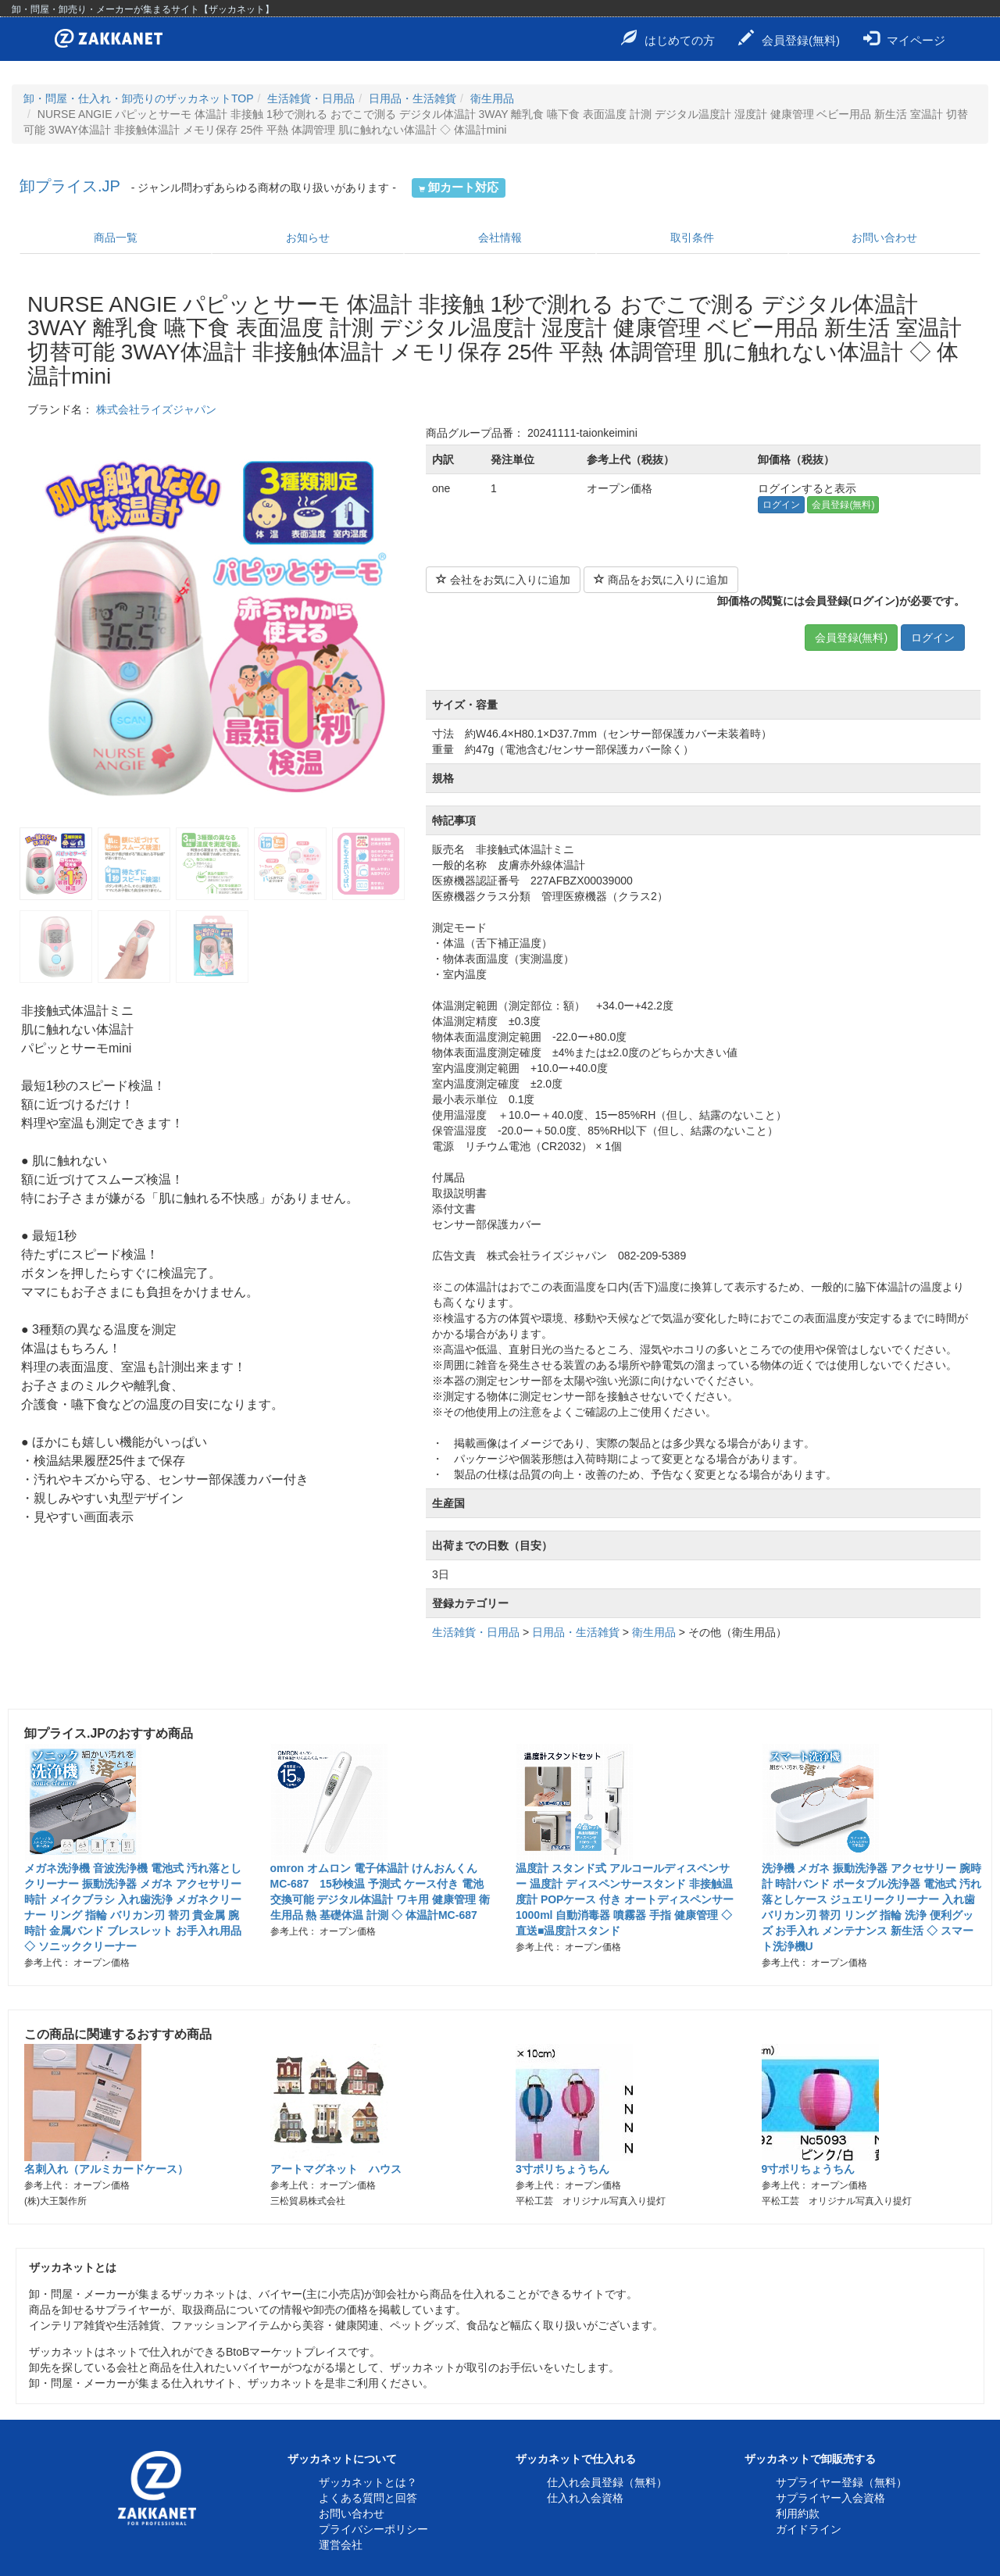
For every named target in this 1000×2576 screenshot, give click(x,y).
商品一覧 (116, 237)
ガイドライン (808, 2529)
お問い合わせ (884, 237)
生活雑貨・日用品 (311, 98)
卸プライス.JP (70, 186)
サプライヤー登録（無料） (841, 2482)
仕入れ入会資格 (585, 2498)
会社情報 (500, 237)
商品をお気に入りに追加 (661, 579)
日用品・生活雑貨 (412, 98)
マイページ (904, 38)
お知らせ (308, 237)
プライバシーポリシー (373, 2529)
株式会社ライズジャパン (156, 409)
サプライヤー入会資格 (830, 2498)
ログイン (781, 504)
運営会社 (340, 2544)
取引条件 (692, 237)
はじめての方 (668, 38)
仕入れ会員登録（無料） (607, 2482)
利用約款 (798, 2513)
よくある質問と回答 (368, 2498)
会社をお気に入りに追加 (503, 579)
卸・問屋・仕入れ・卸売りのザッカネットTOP (138, 98)
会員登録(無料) (789, 38)
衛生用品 (492, 98)
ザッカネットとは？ (368, 2482)
